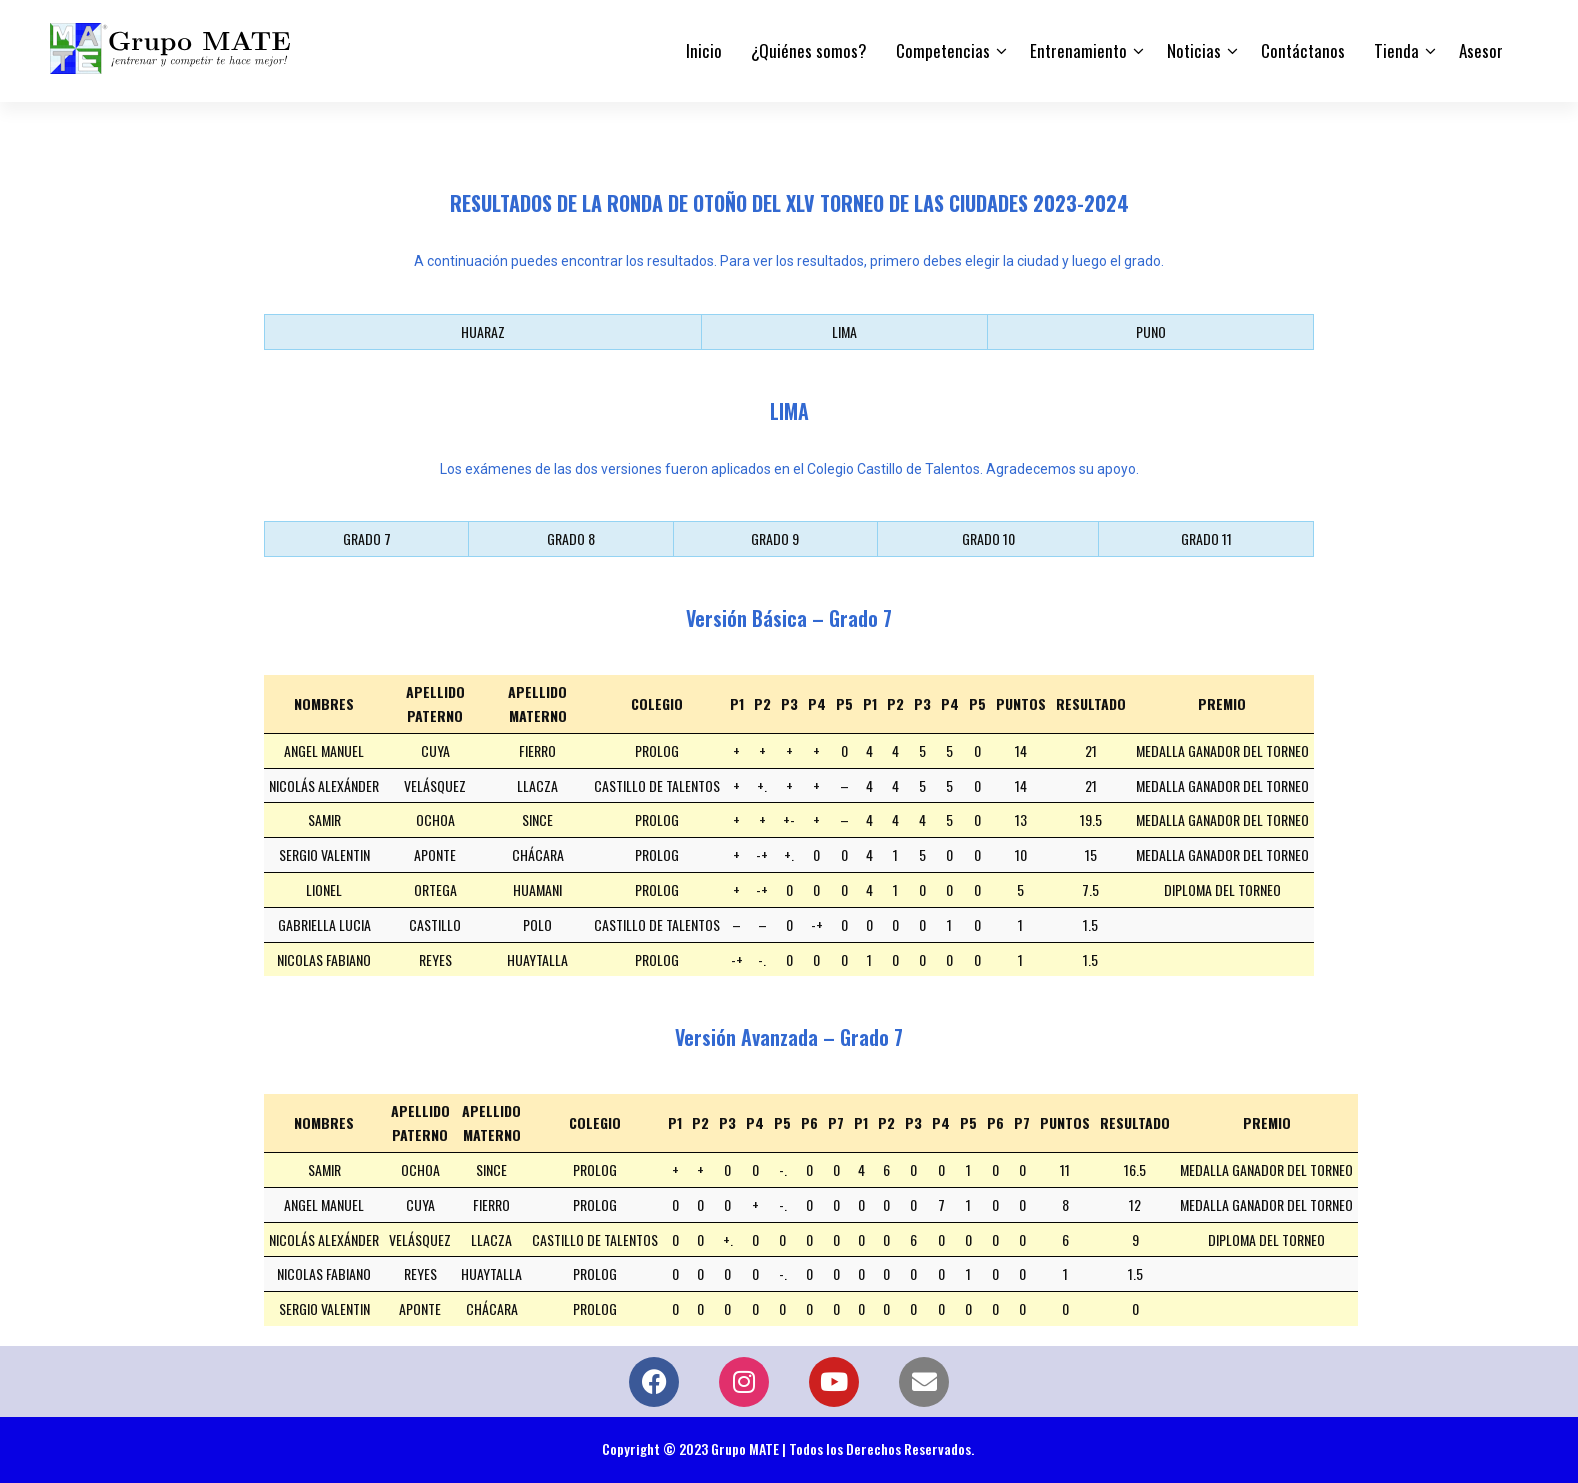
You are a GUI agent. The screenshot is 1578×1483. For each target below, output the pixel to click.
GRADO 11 (1206, 538)
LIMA (844, 331)
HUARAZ (483, 331)
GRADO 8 (571, 538)
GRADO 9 (775, 538)
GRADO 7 (367, 538)
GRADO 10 (988, 538)
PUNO (1151, 331)
